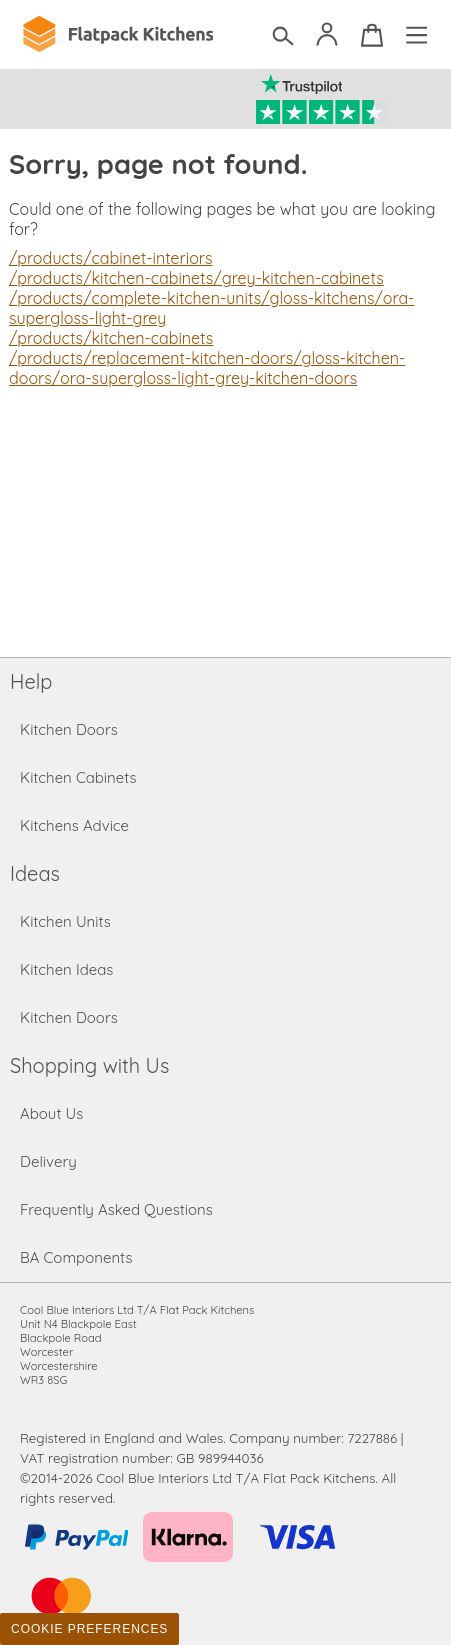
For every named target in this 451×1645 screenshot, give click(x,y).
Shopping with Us (89, 1065)
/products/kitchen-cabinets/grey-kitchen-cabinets (196, 278)
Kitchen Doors (69, 729)
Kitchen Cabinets (78, 777)
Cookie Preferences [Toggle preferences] (89, 1629)
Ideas (35, 873)
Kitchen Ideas (66, 969)
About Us (51, 1113)
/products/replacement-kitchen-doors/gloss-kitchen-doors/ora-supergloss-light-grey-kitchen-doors (207, 368)
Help (31, 681)
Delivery (48, 1161)
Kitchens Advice (74, 825)
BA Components (76, 1257)
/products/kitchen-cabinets (111, 338)
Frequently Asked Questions (116, 1209)
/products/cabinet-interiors (111, 258)
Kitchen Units (65, 921)
